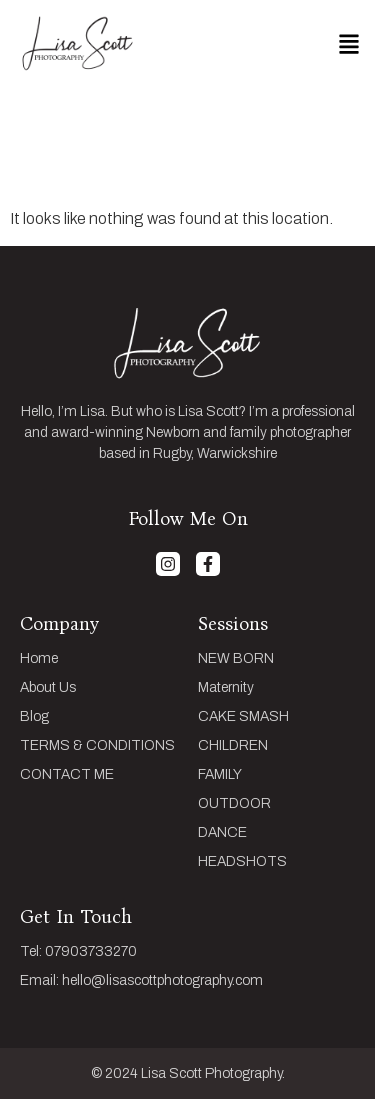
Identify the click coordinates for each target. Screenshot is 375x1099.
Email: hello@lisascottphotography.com (141, 981)
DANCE (222, 833)
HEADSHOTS (242, 862)
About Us (48, 688)
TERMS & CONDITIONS (97, 746)
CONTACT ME (67, 775)
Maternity (226, 688)
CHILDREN (233, 746)
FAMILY (220, 775)
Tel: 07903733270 (78, 952)
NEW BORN (236, 659)
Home (39, 659)
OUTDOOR (234, 804)
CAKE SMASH (243, 717)
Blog (34, 717)
